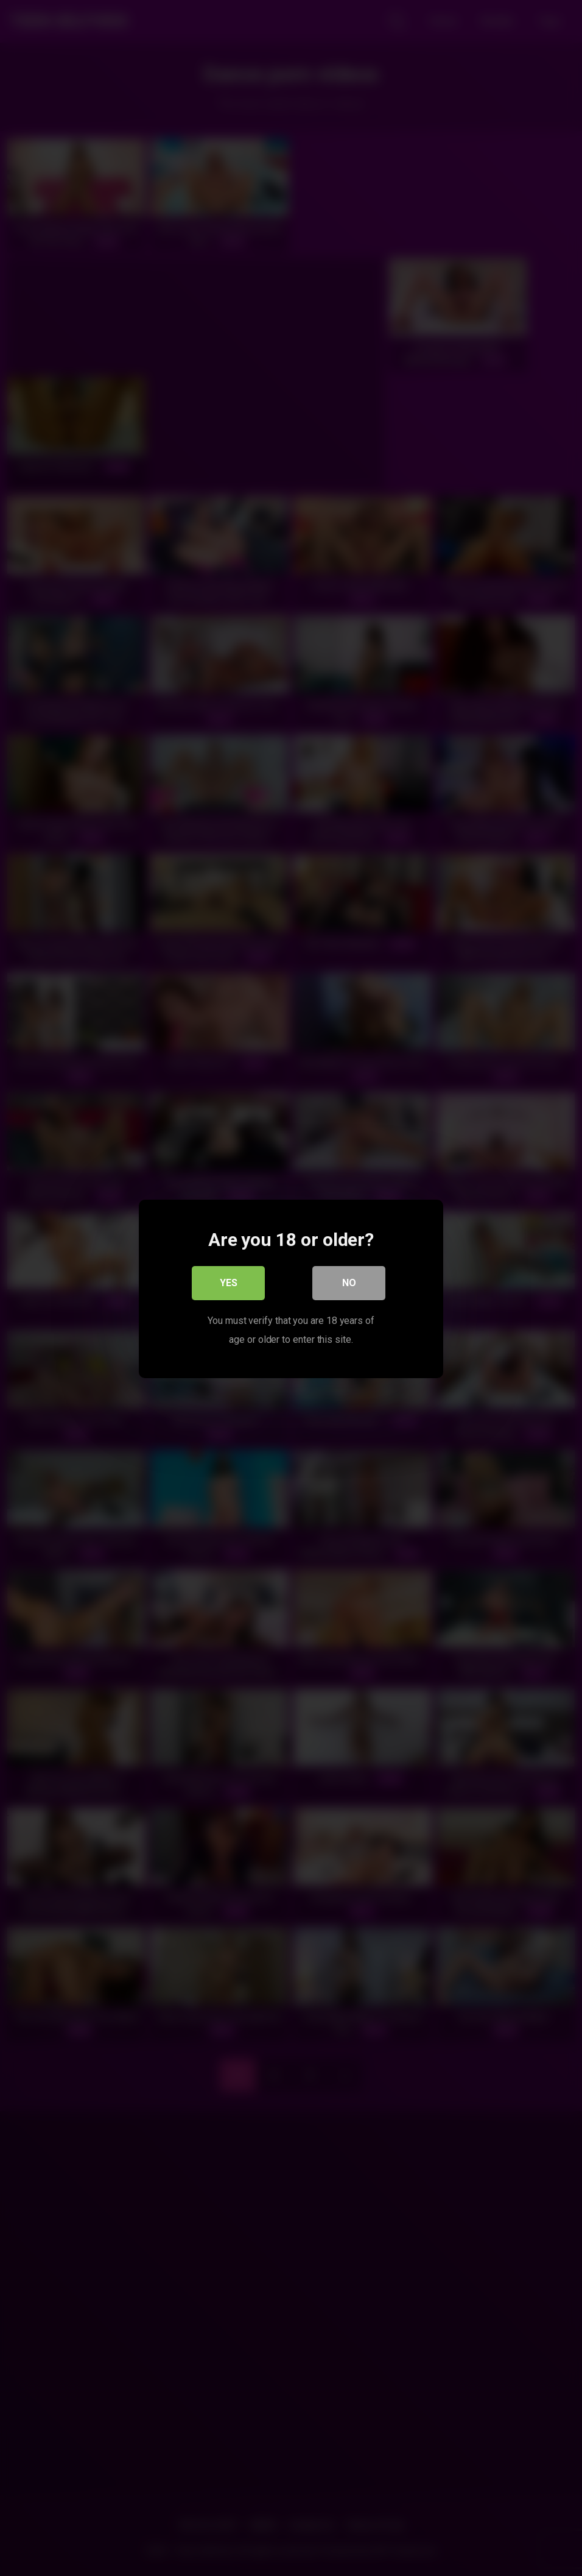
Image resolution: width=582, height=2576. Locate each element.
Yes (228, 1282)
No (349, 1282)
